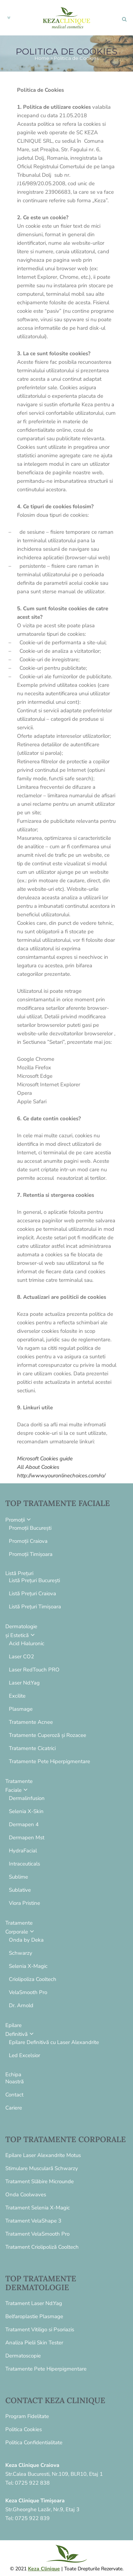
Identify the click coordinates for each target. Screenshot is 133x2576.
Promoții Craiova (28, 1541)
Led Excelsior (24, 2055)
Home (42, 58)
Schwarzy (20, 1953)
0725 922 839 (31, 2518)
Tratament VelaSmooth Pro (37, 2233)
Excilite (17, 1695)
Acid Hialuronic (26, 1643)
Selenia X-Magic (28, 1966)
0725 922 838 (31, 2482)
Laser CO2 (21, 1656)
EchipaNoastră (14, 2078)
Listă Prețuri (19, 1573)
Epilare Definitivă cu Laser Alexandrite (54, 2042)
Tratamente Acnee (31, 1722)
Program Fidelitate (27, 2416)
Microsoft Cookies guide (45, 1458)
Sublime (18, 1876)
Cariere (13, 2107)
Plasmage (21, 1708)
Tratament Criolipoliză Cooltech (42, 2247)
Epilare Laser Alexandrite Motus (43, 2155)
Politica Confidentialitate (33, 2442)
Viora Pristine (24, 1903)
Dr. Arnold (21, 2005)
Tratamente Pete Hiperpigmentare (49, 1761)
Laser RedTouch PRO (34, 1669)
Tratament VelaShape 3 (33, 2220)
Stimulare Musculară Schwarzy (41, 2168)
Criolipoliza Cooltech (32, 1979)
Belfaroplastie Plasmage (34, 2316)
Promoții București (30, 1528)
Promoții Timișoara (30, 1554)
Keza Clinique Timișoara (35, 2500)
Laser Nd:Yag (24, 1682)
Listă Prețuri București (34, 1580)
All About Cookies (38, 1467)
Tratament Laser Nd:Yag (33, 2303)
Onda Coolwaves (25, 2194)
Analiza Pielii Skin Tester (34, 2342)
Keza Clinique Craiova (32, 2465)
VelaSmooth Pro (28, 1992)
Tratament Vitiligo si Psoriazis (39, 2329)
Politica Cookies (23, 2429)
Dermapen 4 (24, 1824)
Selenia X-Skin (26, 1811)
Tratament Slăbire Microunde (39, 2181)
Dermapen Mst (26, 1837)
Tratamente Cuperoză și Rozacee (47, 1735)
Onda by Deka (26, 1939)
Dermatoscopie (23, 2355)
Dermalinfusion (27, 1798)
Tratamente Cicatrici (32, 1748)
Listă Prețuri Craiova (32, 1593)
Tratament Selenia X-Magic (37, 2207)
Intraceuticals (24, 1863)
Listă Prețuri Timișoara (35, 1606)
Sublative (20, 1889)
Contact (14, 2094)
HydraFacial (23, 1850)
